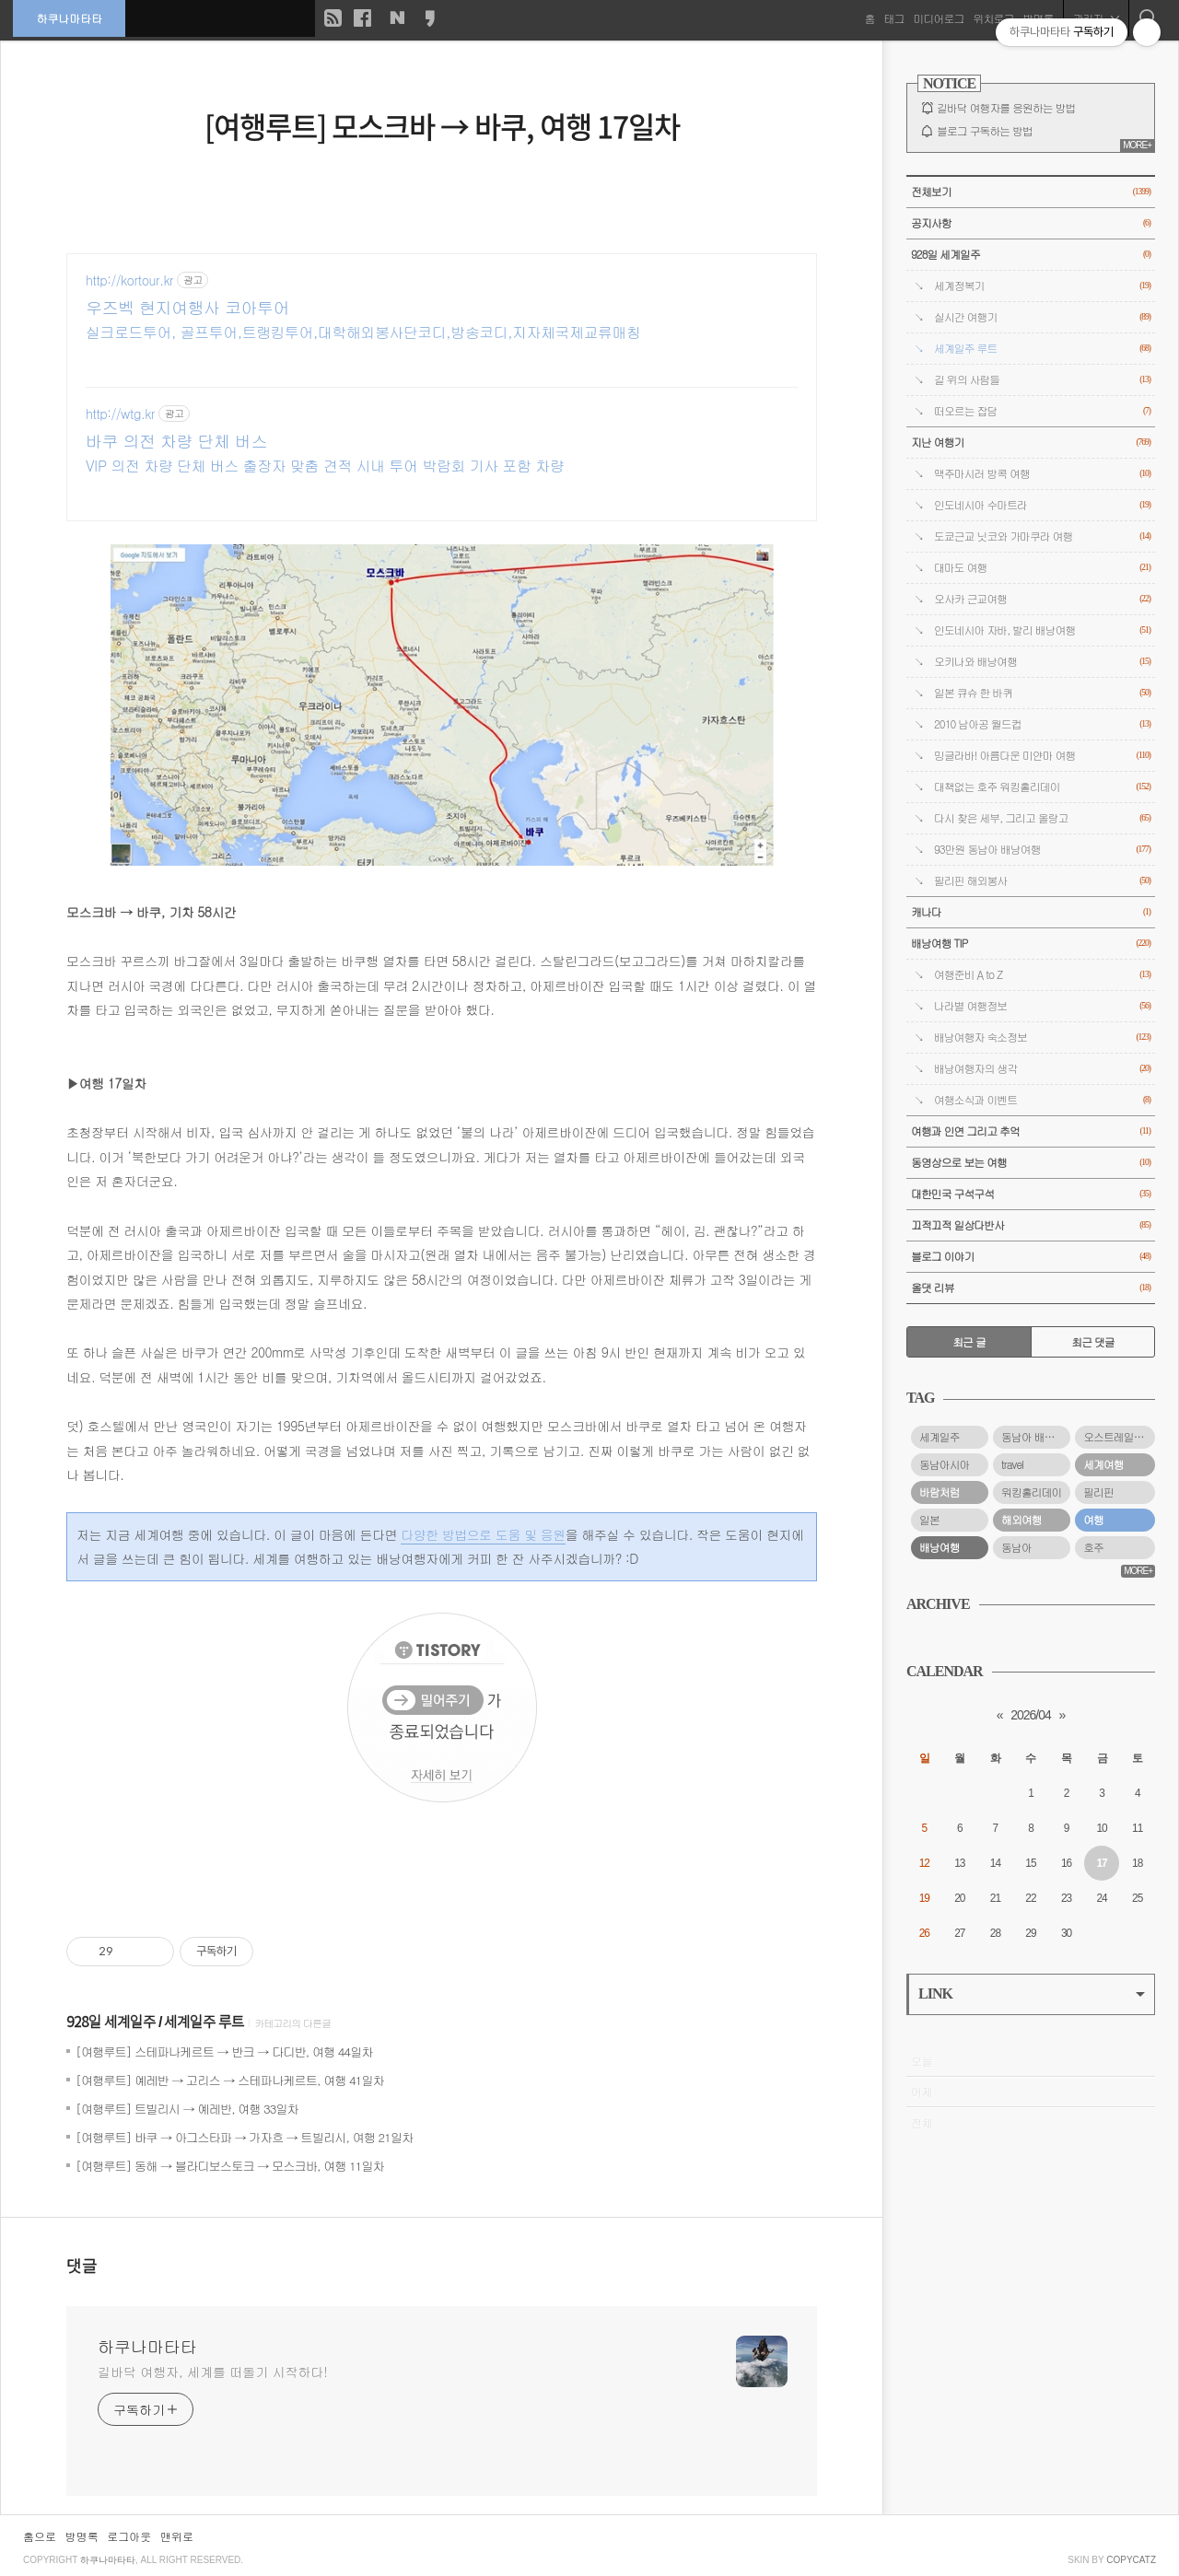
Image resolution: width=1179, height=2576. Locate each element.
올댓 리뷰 (1030, 1288)
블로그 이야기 (1030, 1256)
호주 (1093, 1547)
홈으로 (39, 2536)
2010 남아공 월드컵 (1042, 724)
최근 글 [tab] (969, 1342)
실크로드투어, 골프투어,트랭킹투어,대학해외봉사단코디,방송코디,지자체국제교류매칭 (363, 332)
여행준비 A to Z (1042, 975)
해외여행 (1021, 1519)
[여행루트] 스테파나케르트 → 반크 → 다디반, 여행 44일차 (224, 2051)
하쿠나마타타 (70, 18)
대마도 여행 (1042, 568)
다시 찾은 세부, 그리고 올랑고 (1042, 818)
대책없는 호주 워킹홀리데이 (1042, 787)
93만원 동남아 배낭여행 (1042, 849)
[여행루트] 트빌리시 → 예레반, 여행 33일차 (187, 2108)
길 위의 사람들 (1042, 380)
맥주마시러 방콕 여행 (1042, 474)
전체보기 (1030, 192)
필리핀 (1098, 1492)
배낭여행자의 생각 (1042, 1069)
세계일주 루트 (204, 2022)
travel (1012, 1464)
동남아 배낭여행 (1035, 1436)
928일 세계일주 (111, 2022)
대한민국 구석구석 (1030, 1194)
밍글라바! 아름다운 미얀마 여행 (1042, 755)
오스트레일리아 (1118, 1436)
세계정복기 (1042, 286)
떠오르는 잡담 (1042, 411)
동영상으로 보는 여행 (1030, 1163)
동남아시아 (944, 1464)
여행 (1093, 1519)
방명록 (82, 2536)
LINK (1031, 1993)
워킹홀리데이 (1031, 1492)
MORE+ (1137, 145)
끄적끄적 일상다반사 (1030, 1225)
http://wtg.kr (120, 414)
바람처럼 (939, 1492)
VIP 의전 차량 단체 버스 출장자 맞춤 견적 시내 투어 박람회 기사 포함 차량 (325, 465)
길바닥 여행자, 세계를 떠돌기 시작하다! (213, 2371)
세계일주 (939, 1436)
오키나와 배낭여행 (1042, 662)
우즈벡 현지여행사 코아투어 (187, 308)
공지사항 (1030, 223)
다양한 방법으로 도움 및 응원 (483, 1534)
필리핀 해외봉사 (1042, 881)
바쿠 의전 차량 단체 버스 (176, 441)
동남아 (1016, 1547)
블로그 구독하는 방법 (985, 130)
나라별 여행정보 (1042, 1006)
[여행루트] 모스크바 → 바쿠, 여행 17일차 (442, 125)
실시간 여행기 (1042, 317)
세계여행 (1103, 1464)
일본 (929, 1519)
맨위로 (176, 2536)
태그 (893, 18)
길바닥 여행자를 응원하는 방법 (1006, 107)
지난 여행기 (1030, 442)
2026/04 (1030, 1715)
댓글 (82, 2267)
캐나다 (1030, 912)
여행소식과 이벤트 (1042, 1100)
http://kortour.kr (129, 280)
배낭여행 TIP (1030, 943)
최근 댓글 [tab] (1093, 1342)
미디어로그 (938, 18)
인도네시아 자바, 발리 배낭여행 (1042, 630)
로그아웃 (129, 2536)
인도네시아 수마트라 (1042, 505)
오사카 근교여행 (1042, 599)
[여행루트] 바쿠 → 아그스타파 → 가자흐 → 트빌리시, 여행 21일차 (244, 2137)
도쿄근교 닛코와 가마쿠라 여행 (1042, 536)
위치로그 (993, 18)
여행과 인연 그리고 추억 (1030, 1131)
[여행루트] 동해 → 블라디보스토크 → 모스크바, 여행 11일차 (230, 2165)
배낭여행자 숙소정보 (1042, 1037)
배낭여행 (939, 1547)
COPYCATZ (1131, 2560)
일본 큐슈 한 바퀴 (1042, 693)
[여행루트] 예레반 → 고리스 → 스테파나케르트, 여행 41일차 (230, 2080)
